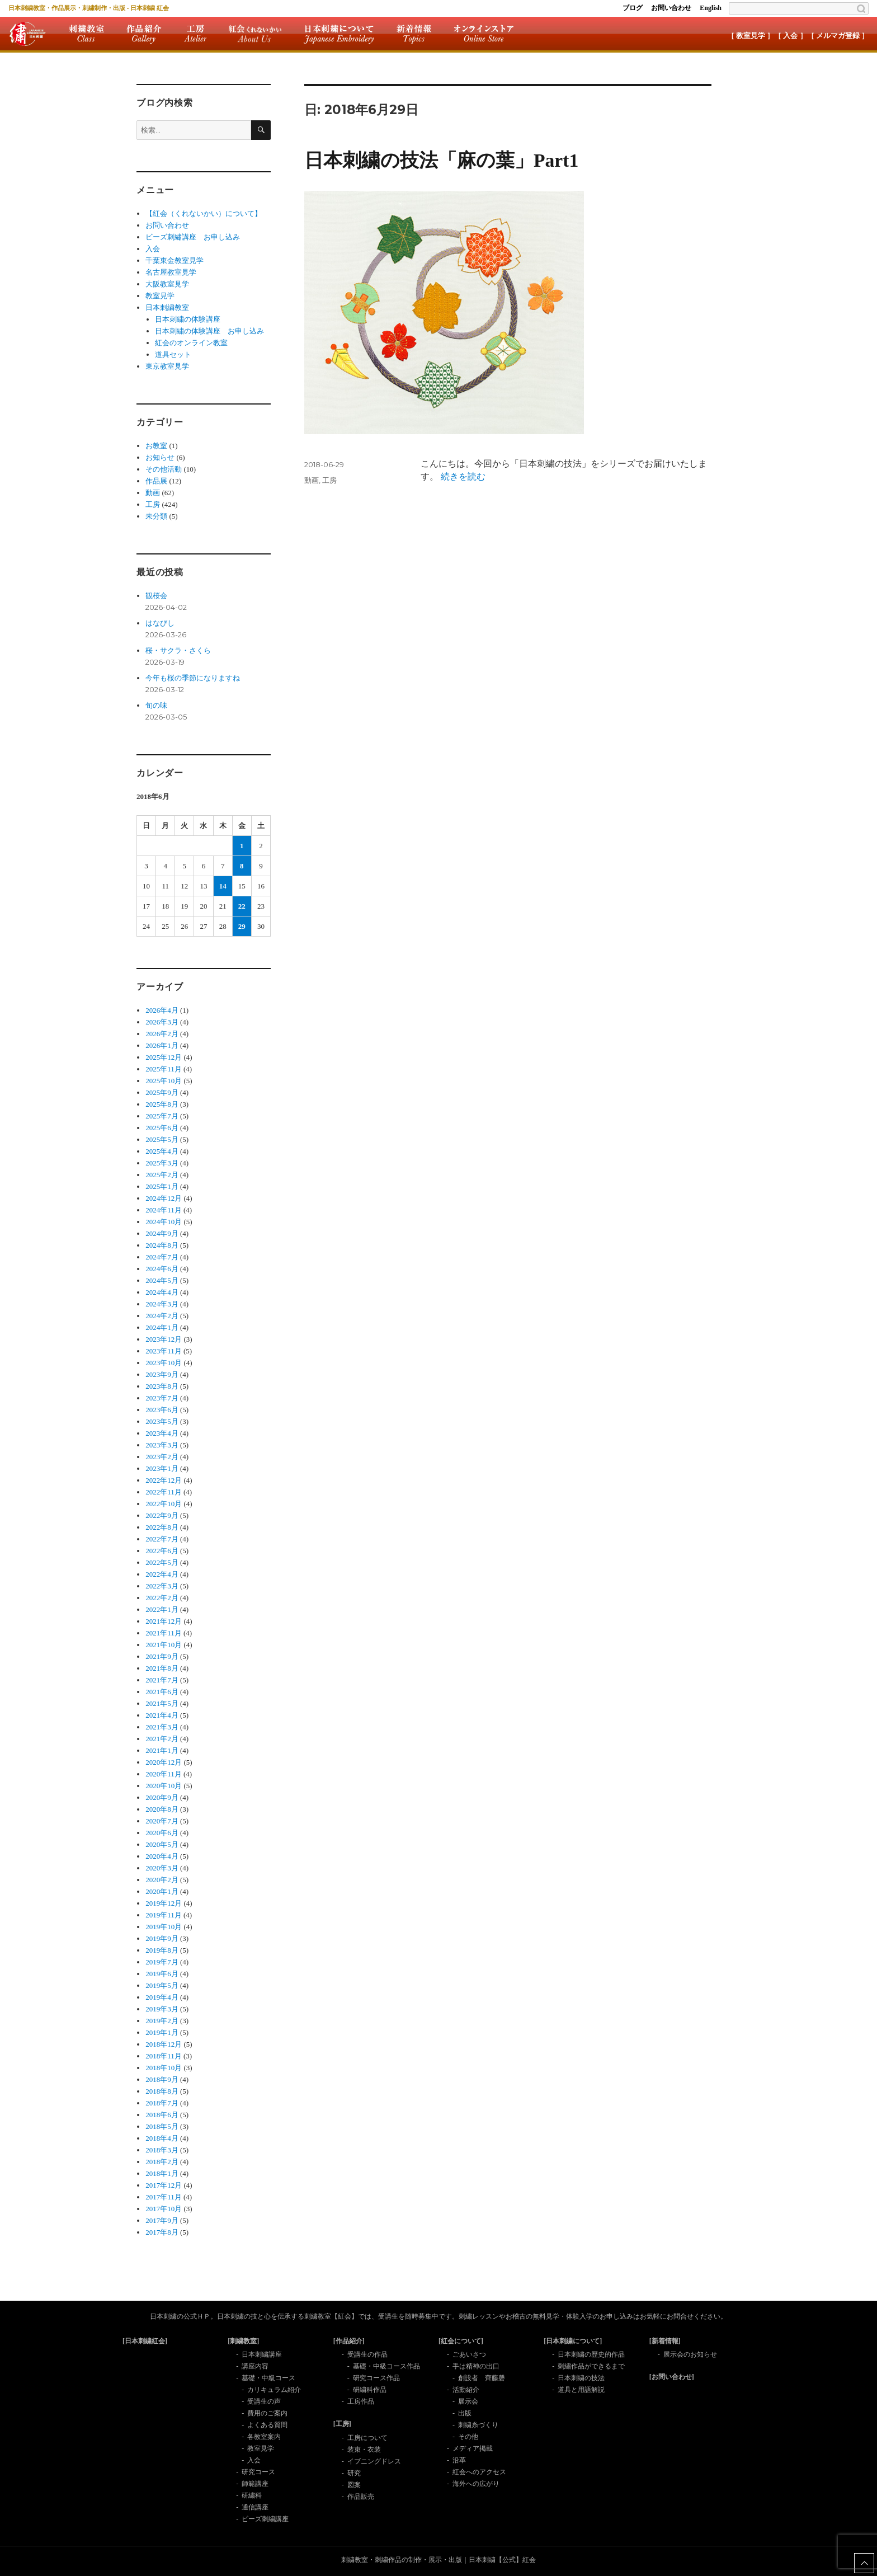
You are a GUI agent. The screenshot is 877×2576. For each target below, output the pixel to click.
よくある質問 (267, 2425)
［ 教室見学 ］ (751, 35)
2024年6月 (161, 1269)
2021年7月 (161, 1680)
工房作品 (360, 2401)
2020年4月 (161, 1856)
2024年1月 (161, 1327)
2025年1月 (161, 1186)
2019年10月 (163, 1926)
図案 (354, 2485)
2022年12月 (163, 1480)
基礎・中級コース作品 (386, 2366)
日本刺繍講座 (262, 2354)
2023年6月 (161, 1409)
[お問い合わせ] (671, 2377)
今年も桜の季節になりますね (192, 678)
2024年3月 (161, 1304)
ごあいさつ (469, 2354)
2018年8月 (161, 2091)
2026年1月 (161, 1045)
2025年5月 (161, 1139)
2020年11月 (163, 1774)
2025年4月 (161, 1151)
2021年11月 (163, 1633)
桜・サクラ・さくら (178, 650)
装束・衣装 (364, 2449)
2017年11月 (163, 2197)
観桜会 (156, 595)
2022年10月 (163, 1503)
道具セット (173, 354)
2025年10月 (163, 1081)
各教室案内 (264, 2437)
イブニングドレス (374, 2461)
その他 (468, 2437)
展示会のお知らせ (690, 2354)
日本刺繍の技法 (581, 2378)
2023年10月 (163, 1362)
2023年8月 (161, 1386)
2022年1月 (161, 1609)
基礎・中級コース (268, 2378)
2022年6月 (161, 1550)
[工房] (342, 2424)
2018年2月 (161, 2161)
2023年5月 (161, 1421)
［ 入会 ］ (790, 35)
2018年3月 (161, 2150)
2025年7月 (161, 1116)
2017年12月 (163, 2185)
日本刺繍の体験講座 (187, 319)
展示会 (468, 2401)
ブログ (633, 8)
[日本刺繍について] (573, 2341)
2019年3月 (161, 2009)
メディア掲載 (472, 2448)
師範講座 (255, 2484)
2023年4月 (161, 1433)
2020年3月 (161, 1868)
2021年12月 (163, 1621)
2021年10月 (163, 1644)
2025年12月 (163, 1057)
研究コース (258, 2472)
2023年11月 (163, 1351)
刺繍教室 (86, 33)
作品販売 (360, 2496)
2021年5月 (161, 1703)
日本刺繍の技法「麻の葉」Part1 (441, 160)
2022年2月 (161, 1597)
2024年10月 (163, 1222)
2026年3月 (161, 1022)
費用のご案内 (267, 2413)
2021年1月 (161, 1750)
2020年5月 (161, 1844)
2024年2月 (161, 1315)
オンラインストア (483, 33)
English (711, 8)
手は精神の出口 (475, 2366)
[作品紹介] (349, 2341)
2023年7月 (161, 1398)
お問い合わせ (671, 8)
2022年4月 (161, 1574)
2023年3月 (161, 1445)
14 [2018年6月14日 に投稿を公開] (223, 886)
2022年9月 (161, 1515)
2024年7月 (161, 1257)
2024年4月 (161, 1292)
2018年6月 (161, 2114)
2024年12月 (163, 1198)
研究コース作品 (376, 2378)
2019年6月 (161, 1973)
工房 (195, 33)
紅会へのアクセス (479, 2472)
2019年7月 (161, 1962)
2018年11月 (163, 2056)
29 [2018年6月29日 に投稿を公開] (242, 926)
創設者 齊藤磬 (481, 2378)
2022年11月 (163, 1492)
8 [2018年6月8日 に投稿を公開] (242, 866)
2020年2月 (161, 1879)
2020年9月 (161, 1797)
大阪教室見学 (167, 284)
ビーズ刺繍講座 (265, 2519)
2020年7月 (161, 1821)
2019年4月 (161, 1997)
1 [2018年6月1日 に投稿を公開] (242, 846)
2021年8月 (161, 1668)
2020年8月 (161, 1809)
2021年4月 (161, 1715)
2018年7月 (161, 2103)
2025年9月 (161, 1092)
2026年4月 (161, 1010)
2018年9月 (161, 2079)
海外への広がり (475, 2484)
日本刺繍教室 (167, 307)
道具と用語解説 (581, 2390)
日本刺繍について (339, 33)
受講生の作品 (367, 2354)
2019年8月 (161, 1950)
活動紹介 (465, 2390)
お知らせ (160, 457)
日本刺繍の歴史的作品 (591, 2354)
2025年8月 (161, 1104)
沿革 (459, 2460)
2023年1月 (161, 1468)
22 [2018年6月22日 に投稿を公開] (242, 906)
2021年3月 (161, 1727)
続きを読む (463, 476)
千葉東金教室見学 (174, 260)
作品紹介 (144, 33)
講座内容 (255, 2366)
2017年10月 (163, 2208)
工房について (367, 2438)
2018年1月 (161, 2173)
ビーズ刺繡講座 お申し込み (192, 237)
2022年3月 (161, 1586)
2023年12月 (163, 1339)
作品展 (156, 481)
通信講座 (255, 2507)
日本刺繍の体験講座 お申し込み (209, 331)
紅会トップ (27, 33)
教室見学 (160, 296)
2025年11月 (163, 1069)
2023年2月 (161, 1456)
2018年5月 (161, 2126)
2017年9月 (161, 2220)
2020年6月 (161, 1832)
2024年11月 (163, 1210)
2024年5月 (161, 1280)
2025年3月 (161, 1163)
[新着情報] (665, 2341)
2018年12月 (163, 2044)
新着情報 (414, 33)
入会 (152, 249)
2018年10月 (163, 2067)
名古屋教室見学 (170, 272)
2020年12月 (163, 1762)
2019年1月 (161, 2032)
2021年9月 (161, 1656)
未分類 (156, 516)
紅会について (255, 33)
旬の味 (156, 705)
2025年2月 (161, 1175)
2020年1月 (161, 1891)
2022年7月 (161, 1539)
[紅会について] (460, 2341)
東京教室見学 (167, 366)
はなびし (160, 623)
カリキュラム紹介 (274, 2390)
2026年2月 (161, 1034)
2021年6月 (161, 1691)
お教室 (156, 445)
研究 (354, 2473)
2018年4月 (161, 2138)
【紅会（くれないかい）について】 (203, 213)
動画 (311, 480)
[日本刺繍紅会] (144, 2341)
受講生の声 (264, 2401)
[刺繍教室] (243, 2341)
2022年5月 (161, 1562)
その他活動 (163, 469)
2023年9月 (161, 1374)
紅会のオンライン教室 (191, 343)
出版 (464, 2413)
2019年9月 (161, 1938)
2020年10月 (163, 1785)
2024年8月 (161, 1245)
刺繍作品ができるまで (591, 2366)
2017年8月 (161, 2232)
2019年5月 (161, 1985)
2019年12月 (163, 1903)
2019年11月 (163, 1915)
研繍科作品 (369, 2390)
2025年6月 (161, 1128)
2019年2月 (161, 2020)
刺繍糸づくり (478, 2425)
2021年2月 (161, 1738)
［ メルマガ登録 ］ (838, 35)
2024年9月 (161, 1233)
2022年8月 (161, 1527)
